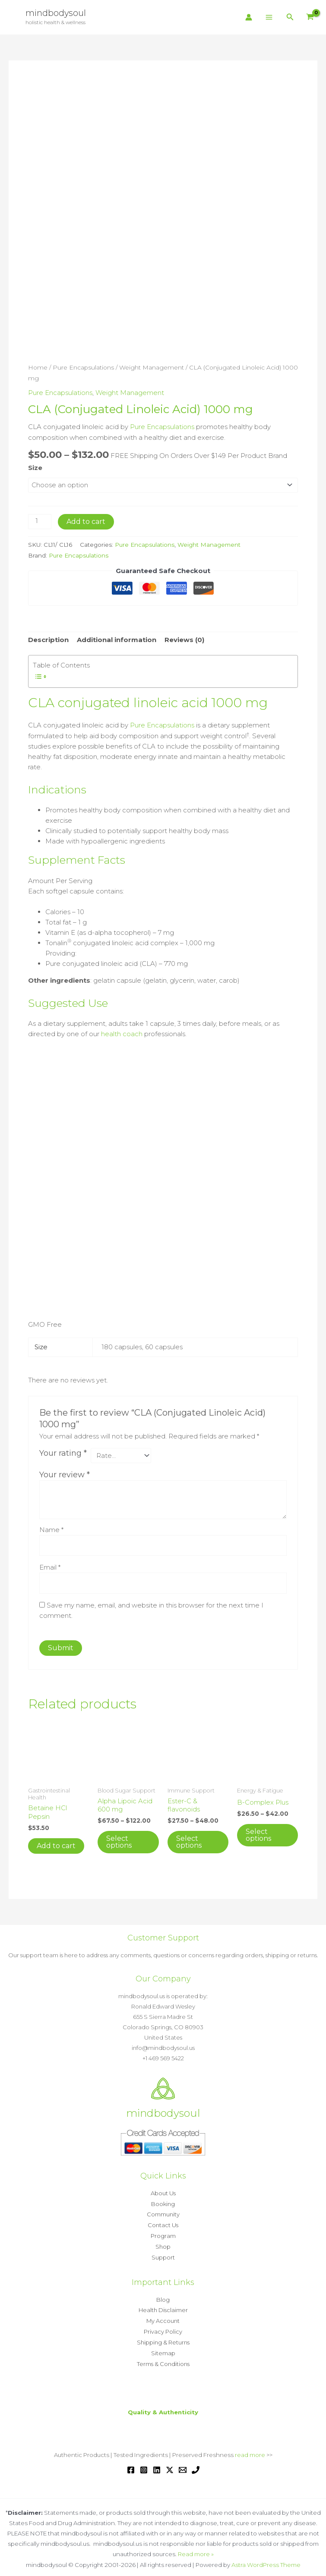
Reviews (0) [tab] (184, 639)
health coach (121, 1032)
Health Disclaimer (163, 2306)
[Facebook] (131, 2463)
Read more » (196, 2547)
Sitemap (163, 2347)
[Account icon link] (248, 17)
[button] (290, 17)
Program (163, 2233)
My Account (163, 2316)
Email (49, 1566)
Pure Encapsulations (83, 367)
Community (163, 2212)
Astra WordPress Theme (266, 2557)
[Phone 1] (195, 2463)
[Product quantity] (39, 520)
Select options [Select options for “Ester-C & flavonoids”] (189, 1840)
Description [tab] (48, 639)
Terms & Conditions (163, 2357)
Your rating (63, 1451)
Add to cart (85, 521)
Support (163, 2253)
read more (250, 2448)
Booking (163, 2202)
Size (35, 466)
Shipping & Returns (163, 2337)
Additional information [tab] (116, 639)
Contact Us (163, 2222)
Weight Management (151, 367)
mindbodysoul (56, 13)
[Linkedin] (157, 2463)
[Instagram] (144, 2463)
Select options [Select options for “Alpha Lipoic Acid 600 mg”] (119, 1840)
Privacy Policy (163, 2326)
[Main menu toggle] (269, 17)
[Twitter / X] (170, 2463)
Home (37, 367)
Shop (163, 2243)
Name (51, 1528)
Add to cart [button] (56, 1844)
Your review (64, 1473)
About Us (163, 2191)
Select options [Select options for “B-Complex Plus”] (258, 1833)
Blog (163, 2295)
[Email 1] (183, 2463)
